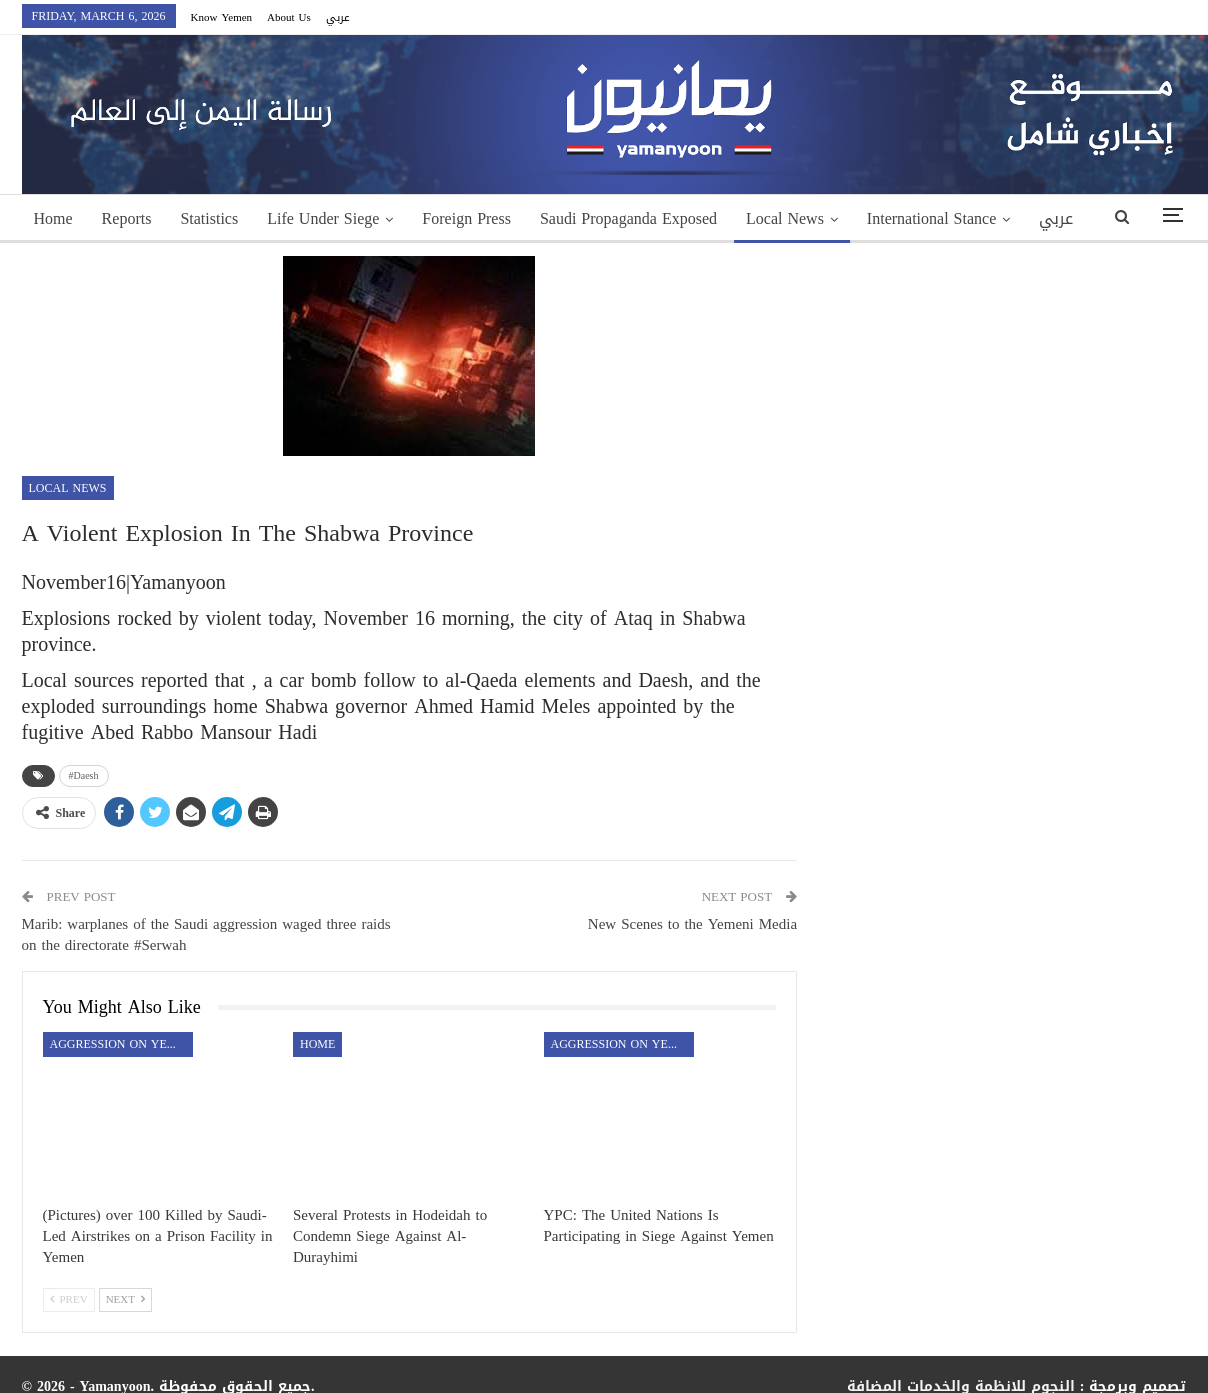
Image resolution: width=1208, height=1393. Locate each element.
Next (125, 1299)
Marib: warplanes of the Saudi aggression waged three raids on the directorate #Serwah (206, 934)
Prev (69, 1299)
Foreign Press (466, 218)
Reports (127, 218)
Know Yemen (222, 17)
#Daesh (84, 775)
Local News (785, 218)
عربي (338, 17)
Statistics (209, 218)
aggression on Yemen (121, 1044)
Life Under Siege (323, 218)
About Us (289, 17)
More (884, 218)
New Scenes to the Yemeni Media (692, 924)
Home (53, 218)
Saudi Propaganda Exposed (628, 218)
